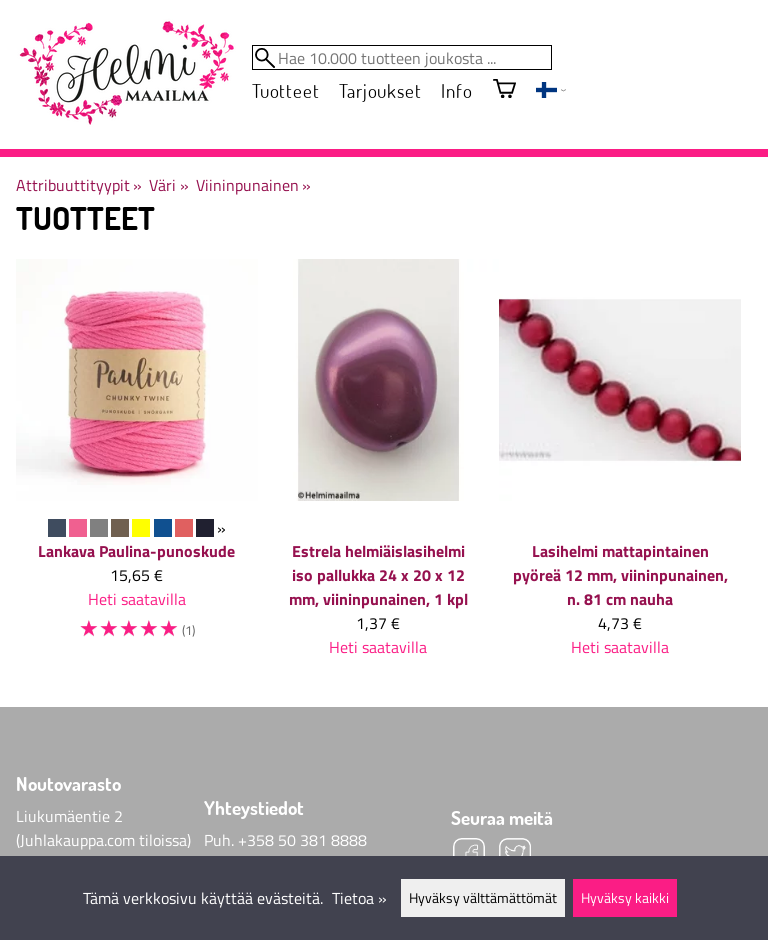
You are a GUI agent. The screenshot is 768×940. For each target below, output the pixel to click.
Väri (168, 185)
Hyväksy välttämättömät (483, 898)
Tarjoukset (380, 90)
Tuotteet (285, 90)
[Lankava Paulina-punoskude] (137, 460)
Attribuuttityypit (79, 185)
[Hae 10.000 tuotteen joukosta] (402, 57)
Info (456, 90)
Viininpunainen (253, 185)
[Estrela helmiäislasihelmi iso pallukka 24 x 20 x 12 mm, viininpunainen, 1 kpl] (379, 467)
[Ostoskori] (504, 90)
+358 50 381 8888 (302, 840)
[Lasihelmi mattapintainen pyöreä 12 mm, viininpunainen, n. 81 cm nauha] (620, 467)
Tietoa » (359, 898)
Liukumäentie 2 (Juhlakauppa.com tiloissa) (103, 828)
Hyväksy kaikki (625, 898)
